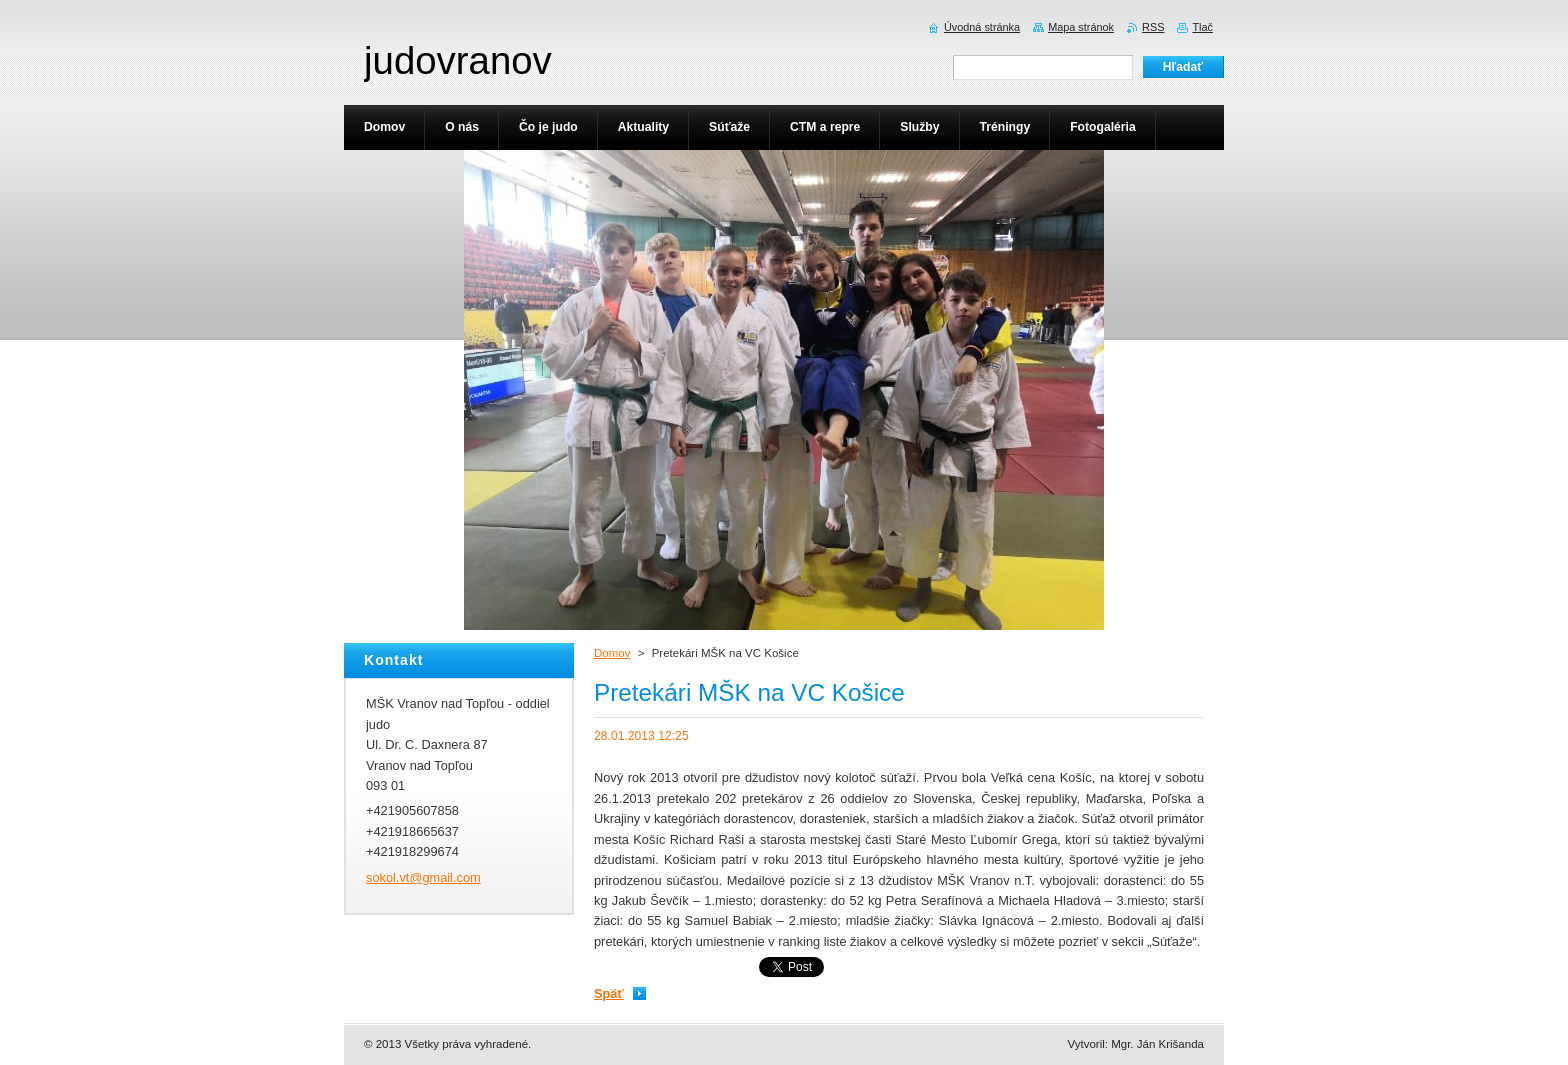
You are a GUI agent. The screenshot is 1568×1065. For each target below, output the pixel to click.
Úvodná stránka (982, 27)
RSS (1153, 27)
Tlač (1202, 27)
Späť (609, 993)
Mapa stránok (1081, 27)
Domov (612, 653)
